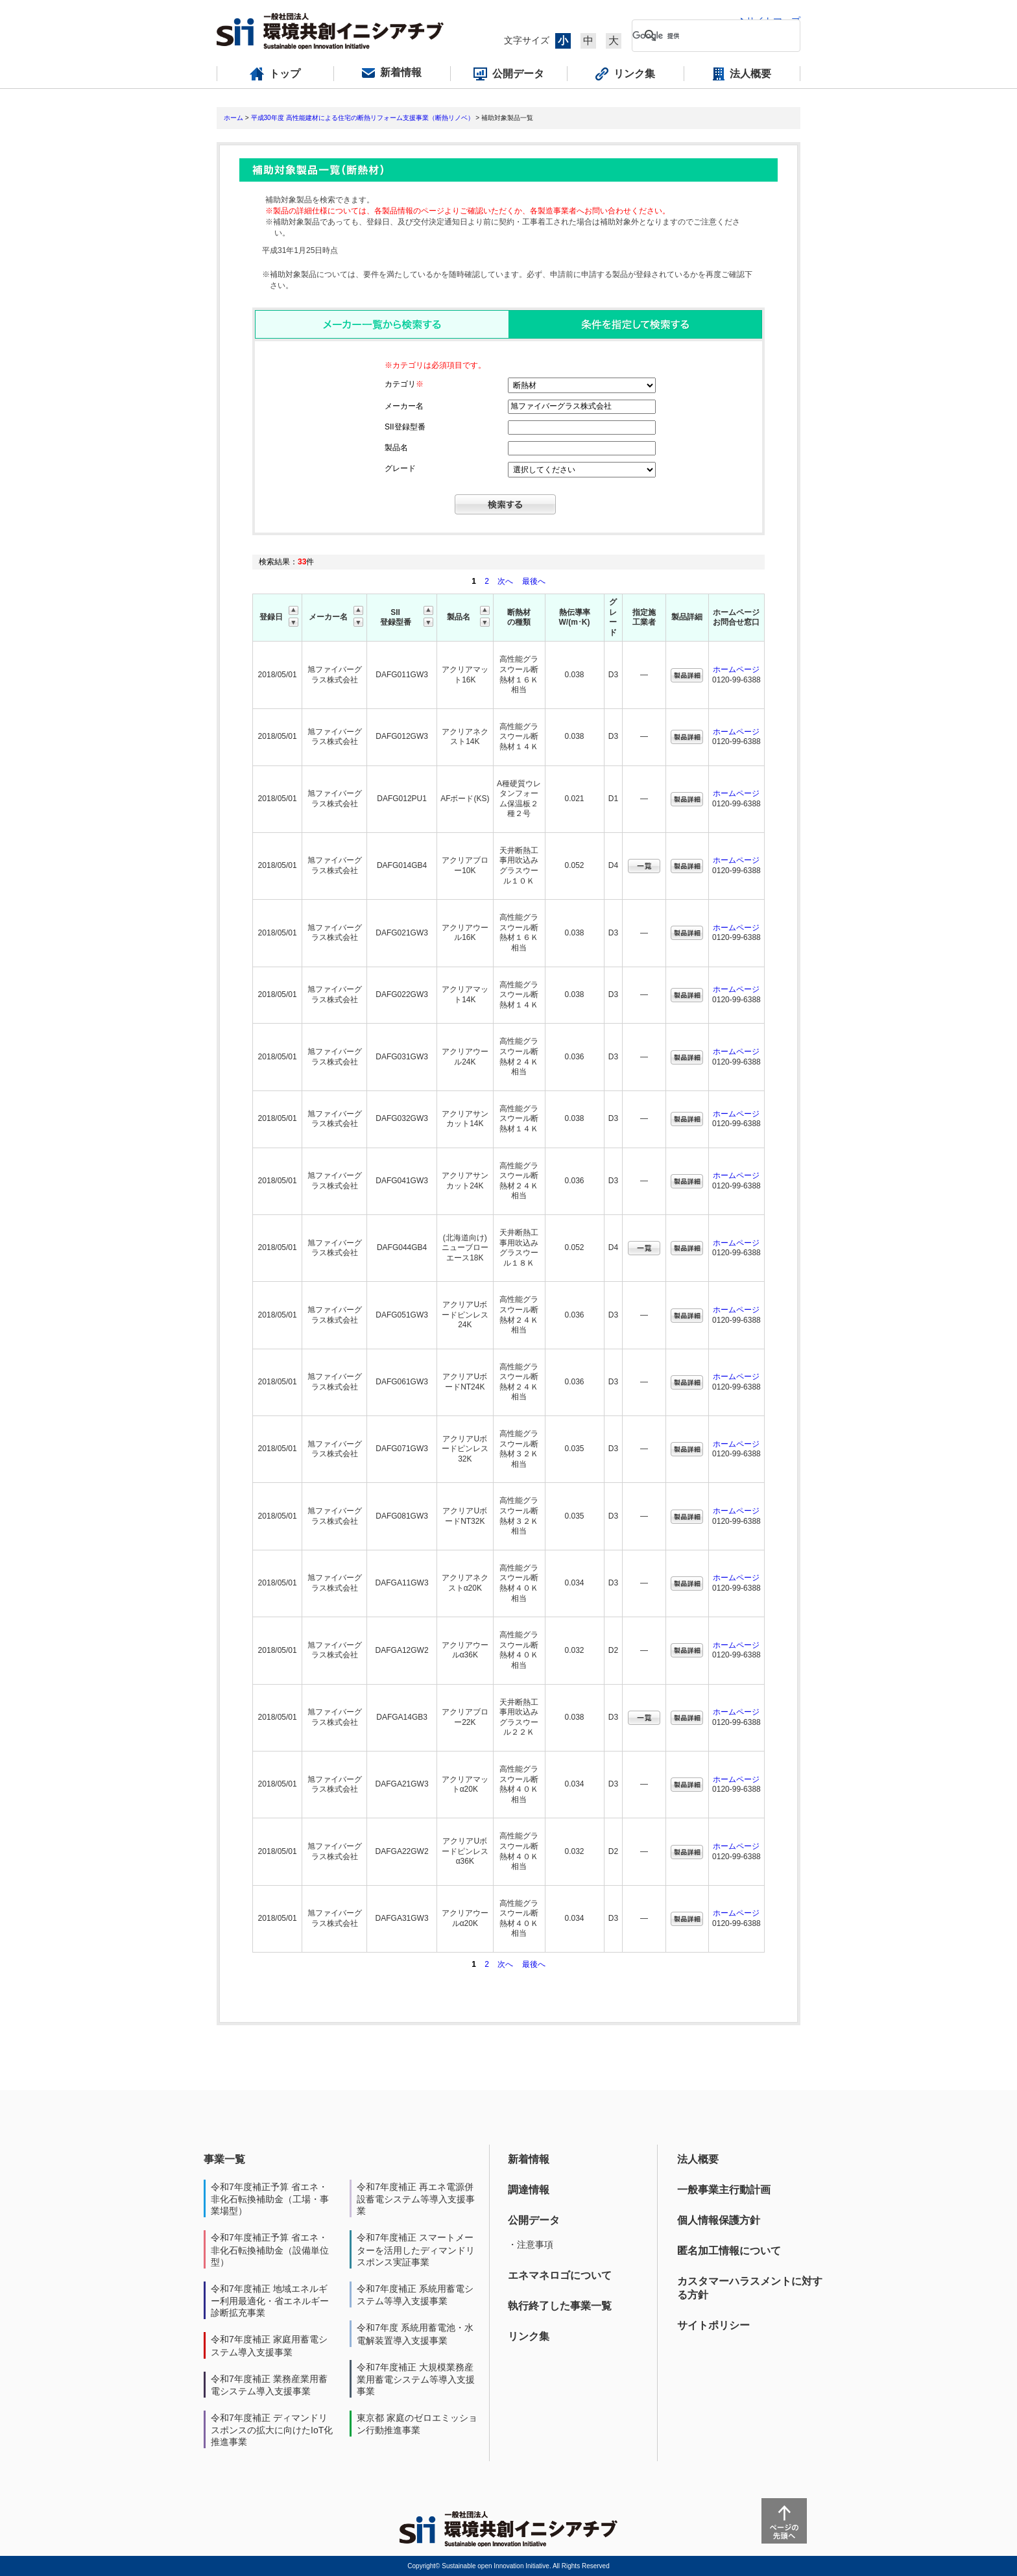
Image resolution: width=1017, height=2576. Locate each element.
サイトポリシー (713, 2325)
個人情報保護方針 (718, 2220)
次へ (505, 581)
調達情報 (528, 2189)
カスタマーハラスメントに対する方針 (749, 2288)
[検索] (705, 35)
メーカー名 (404, 406)
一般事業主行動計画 (724, 2189)
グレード (400, 468)
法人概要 (698, 2159)
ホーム (233, 117)
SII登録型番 (405, 426)
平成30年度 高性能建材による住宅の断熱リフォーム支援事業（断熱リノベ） (362, 117)
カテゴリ (404, 384)
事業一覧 (224, 2159)
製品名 (396, 447)
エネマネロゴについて (560, 2275)
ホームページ (736, 669)
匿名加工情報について (729, 2250)
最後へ (533, 581)
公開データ (534, 2220)
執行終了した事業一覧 (560, 2305)
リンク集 (528, 2336)
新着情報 (528, 2159)
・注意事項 (530, 2244)
